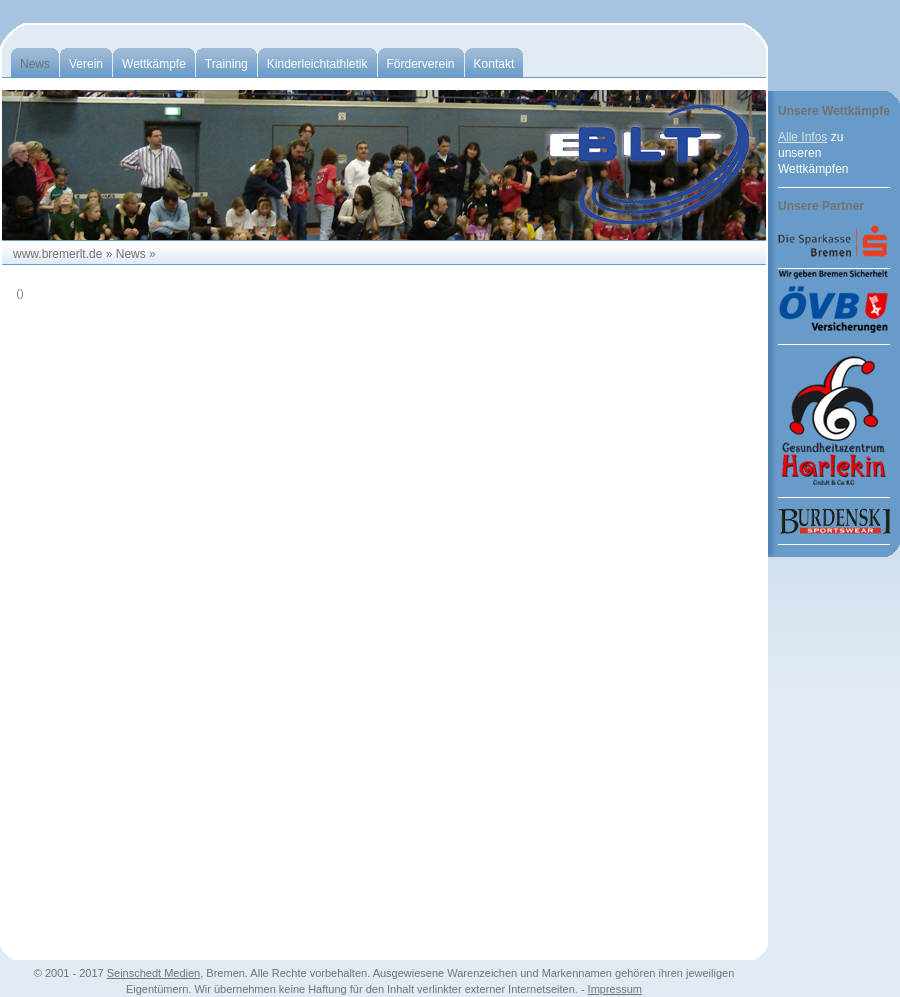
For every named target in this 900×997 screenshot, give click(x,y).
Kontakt (494, 64)
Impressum (615, 989)
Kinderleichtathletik (317, 64)
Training (226, 64)
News (35, 64)
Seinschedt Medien (154, 973)
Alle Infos (802, 137)
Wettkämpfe (154, 64)
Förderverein (421, 64)
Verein (86, 64)
